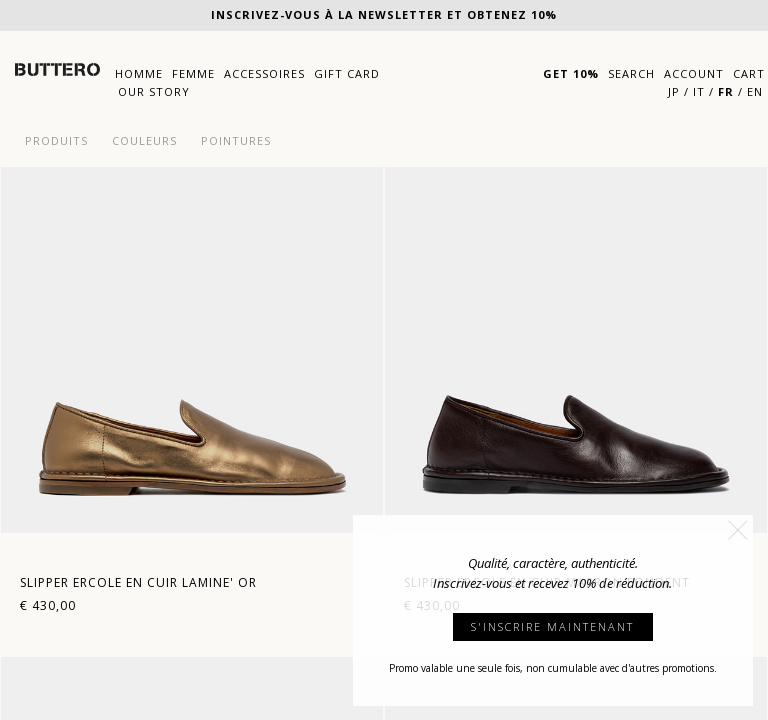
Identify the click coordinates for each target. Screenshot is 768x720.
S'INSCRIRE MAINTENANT (552, 626)
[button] (738, 530)
